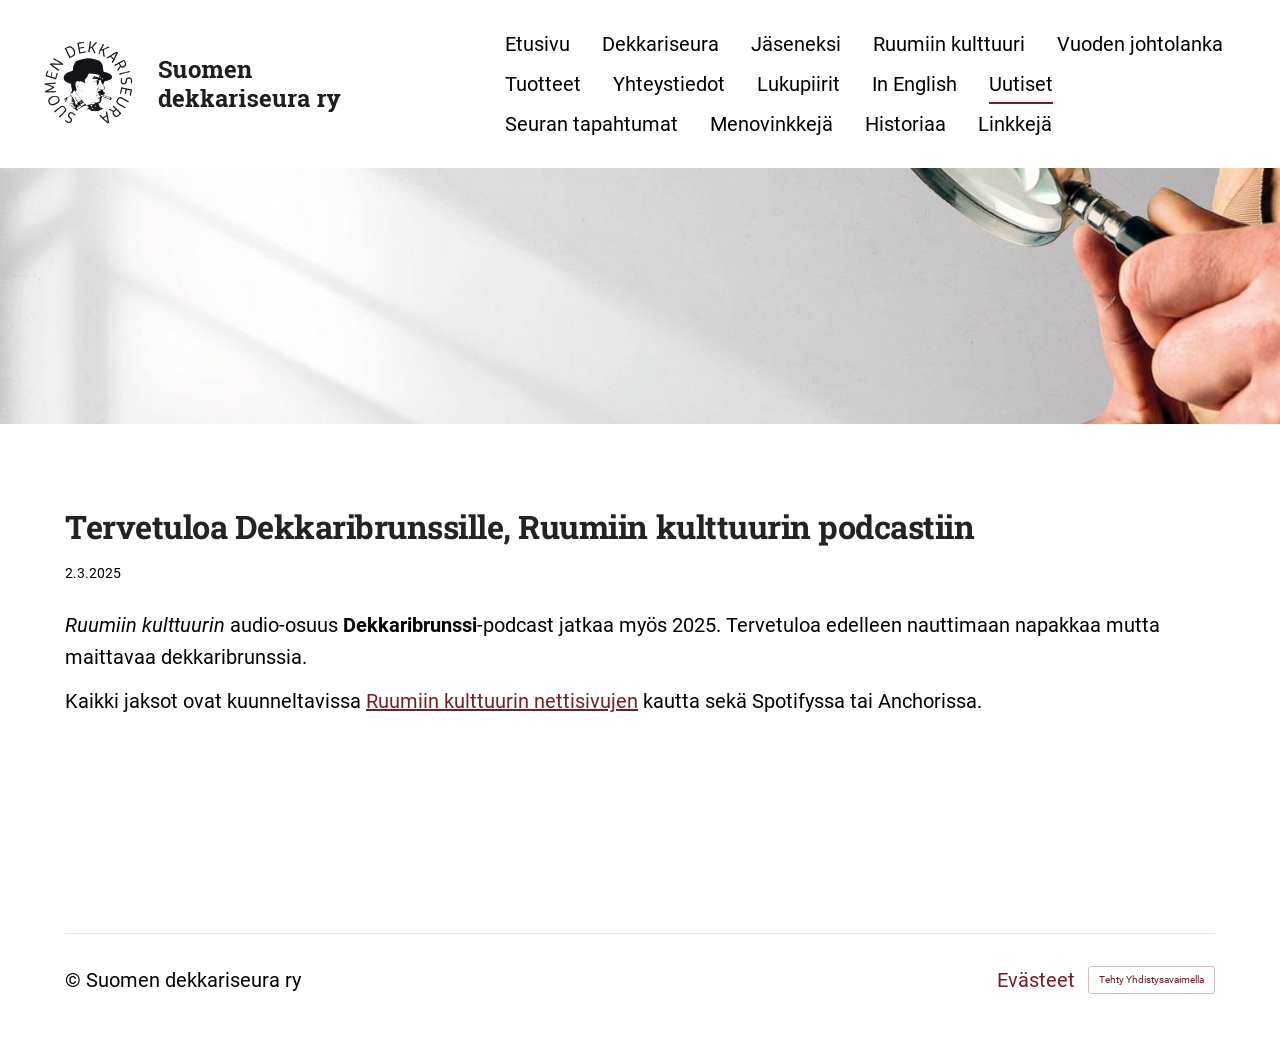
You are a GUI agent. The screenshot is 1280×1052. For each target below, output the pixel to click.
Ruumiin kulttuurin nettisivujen (502, 701)
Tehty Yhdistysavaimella (1151, 979)
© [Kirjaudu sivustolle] (75, 980)
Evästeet (1036, 980)
